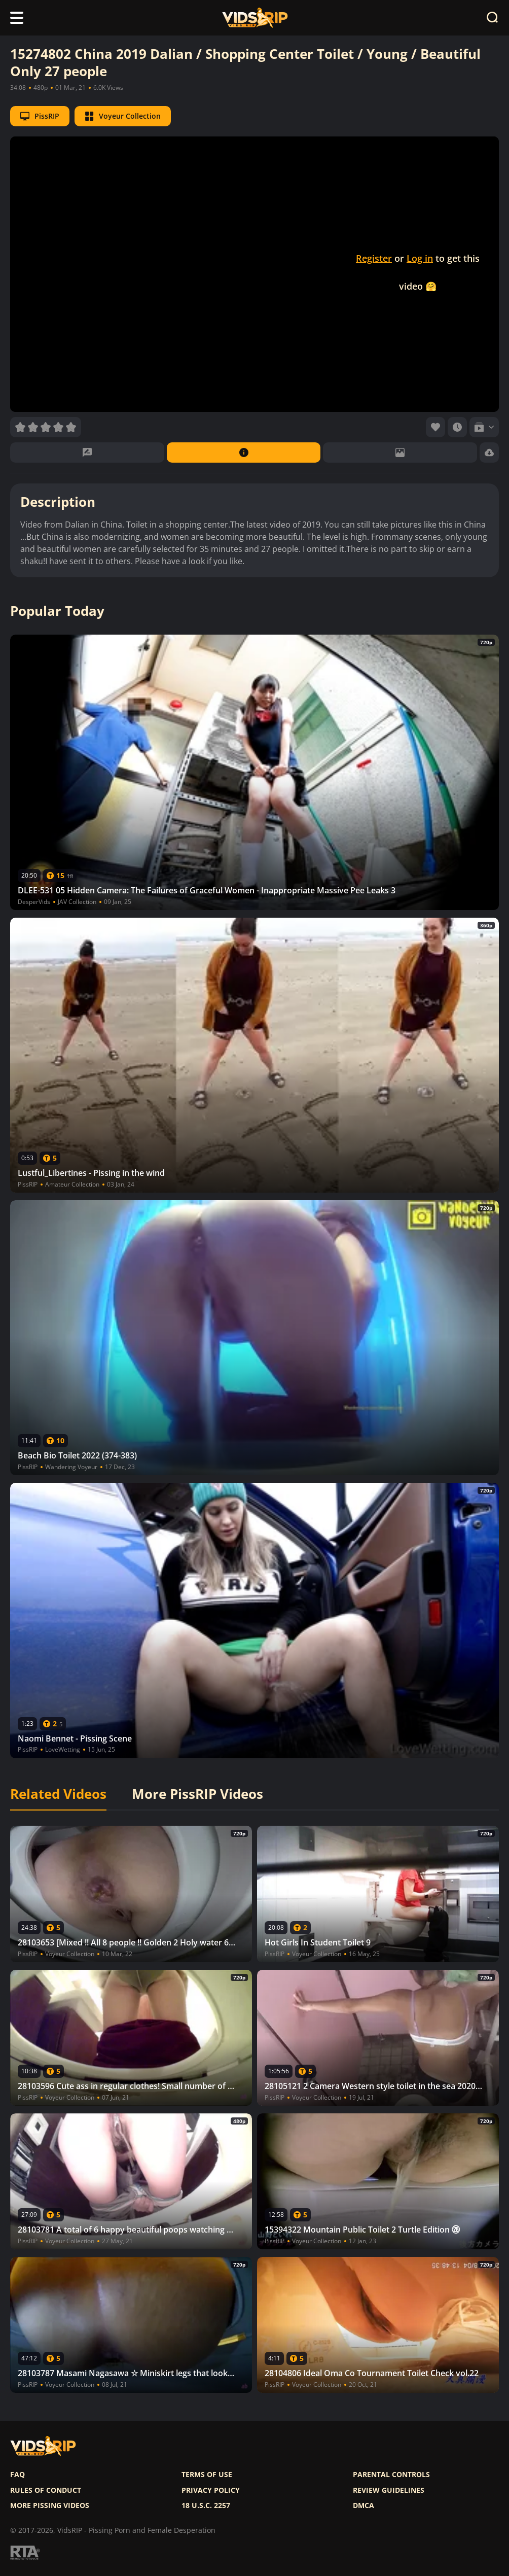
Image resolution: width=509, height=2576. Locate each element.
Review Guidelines (388, 2490)
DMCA (363, 2505)
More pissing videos (49, 2505)
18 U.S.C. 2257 (205, 2505)
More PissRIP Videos (197, 1794)
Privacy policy (210, 2490)
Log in (420, 258)
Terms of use (206, 2474)
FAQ (17, 2474)
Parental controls (391, 2474)
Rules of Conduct (45, 2490)
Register (374, 258)
